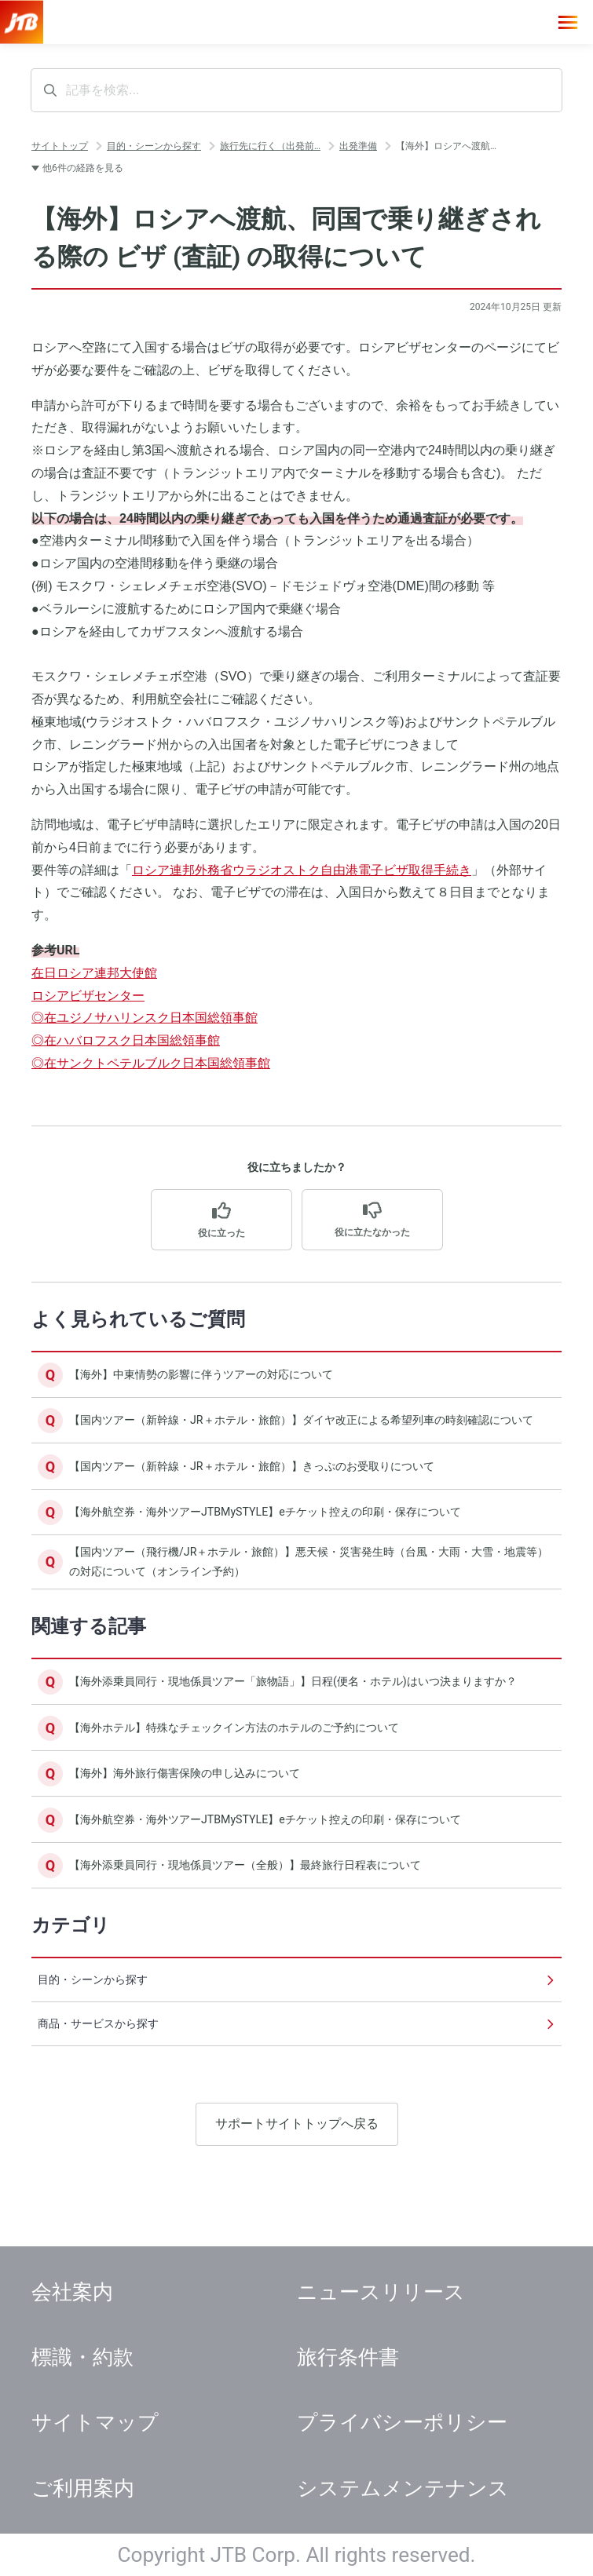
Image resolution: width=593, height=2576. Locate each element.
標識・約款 (82, 2357)
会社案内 (72, 2292)
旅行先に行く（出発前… (270, 145)
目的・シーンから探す (154, 145)
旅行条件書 (348, 2357)
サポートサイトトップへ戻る (297, 2184)
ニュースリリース (381, 2292)
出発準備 (358, 145)
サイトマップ (95, 2422)
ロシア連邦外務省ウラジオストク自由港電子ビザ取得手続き (301, 870)
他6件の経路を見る (82, 167)
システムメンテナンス (403, 2488)
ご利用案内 (82, 2488)
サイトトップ (59, 145)
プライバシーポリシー (402, 2422)
